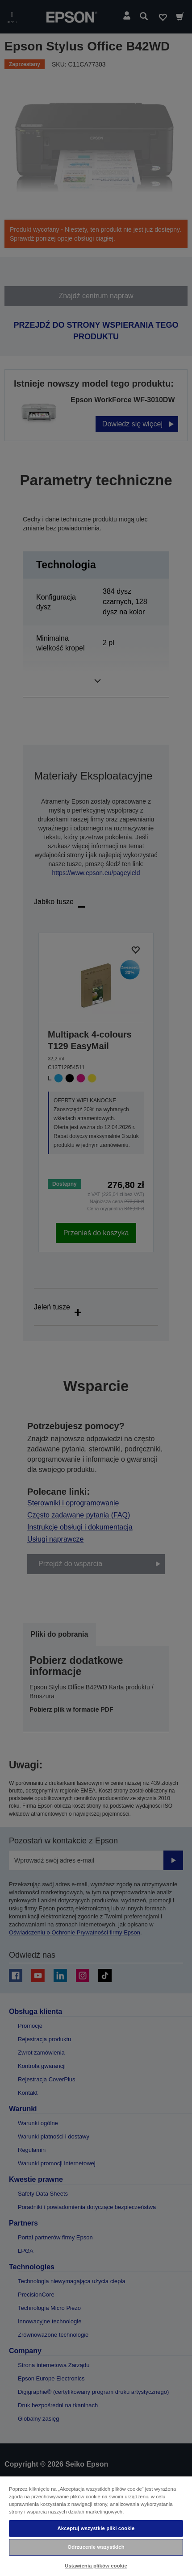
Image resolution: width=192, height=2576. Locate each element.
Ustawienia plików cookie (96, 2565)
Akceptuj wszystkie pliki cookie (96, 2528)
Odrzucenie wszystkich (96, 2547)
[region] (96, 2526)
